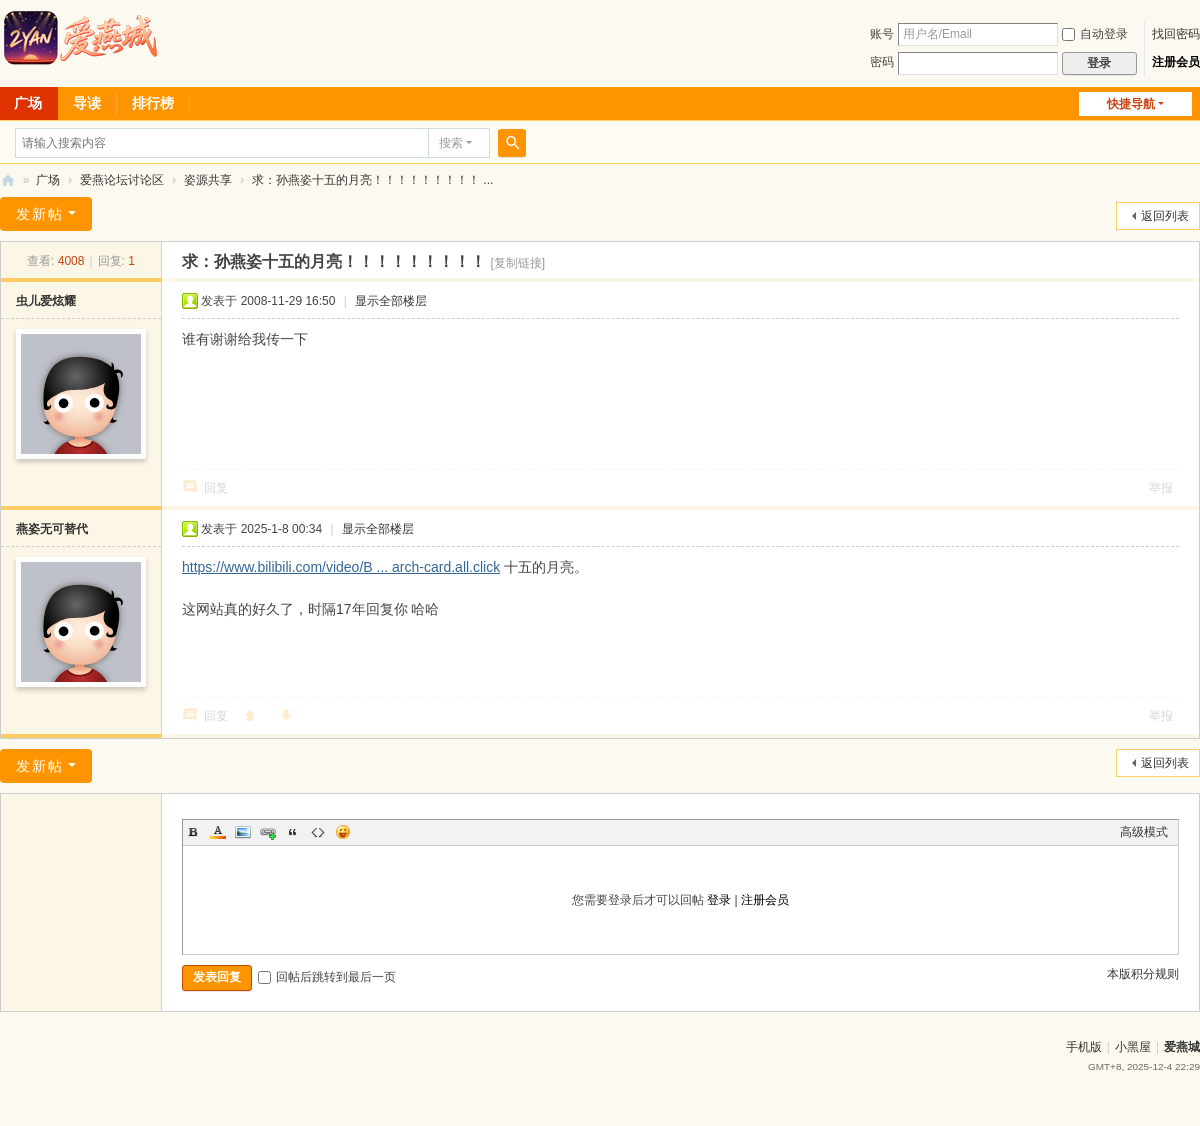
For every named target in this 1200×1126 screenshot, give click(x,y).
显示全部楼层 (391, 301)
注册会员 (1176, 62)
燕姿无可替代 (52, 529)
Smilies (343, 832)
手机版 (1084, 1047)
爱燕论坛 (8, 180)
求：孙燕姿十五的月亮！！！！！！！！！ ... (372, 180)
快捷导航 (1131, 104)
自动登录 (1095, 34)
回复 (216, 488)
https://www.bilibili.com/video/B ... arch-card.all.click (341, 567)
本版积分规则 (1143, 974)
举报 (1161, 488)
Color (218, 832)
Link (268, 832)
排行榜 (153, 103)
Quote (293, 832)
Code (318, 832)
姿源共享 (208, 180)
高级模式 (1144, 832)
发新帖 (40, 214)
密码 (882, 62)
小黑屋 (1133, 1047)
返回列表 (1165, 216)
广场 (48, 180)
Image (243, 832)
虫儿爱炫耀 (46, 301)
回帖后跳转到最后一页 (327, 977)
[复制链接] (517, 263)
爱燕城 (1182, 1047)
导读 (87, 103)
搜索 (451, 143)
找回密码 (1176, 34)
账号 (882, 34)
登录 (719, 900)
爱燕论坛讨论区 (122, 180)
